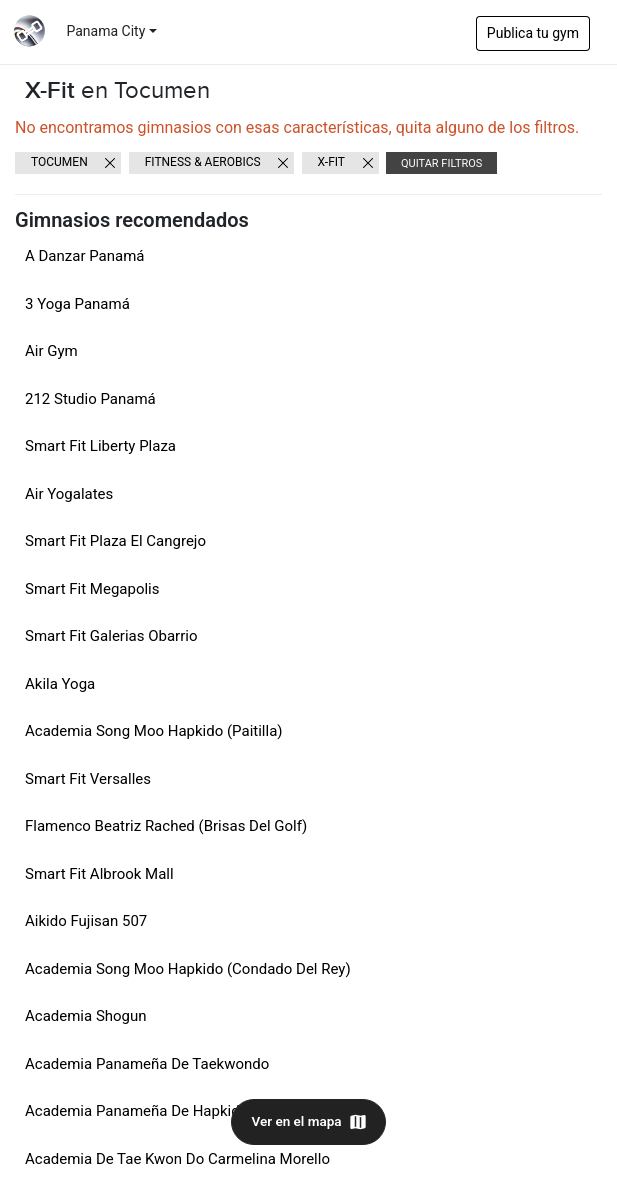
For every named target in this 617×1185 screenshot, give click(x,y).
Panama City (106, 31)
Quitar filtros (441, 163)
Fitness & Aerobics (203, 162)
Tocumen (59, 162)
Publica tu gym (533, 33)
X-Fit (331, 162)
